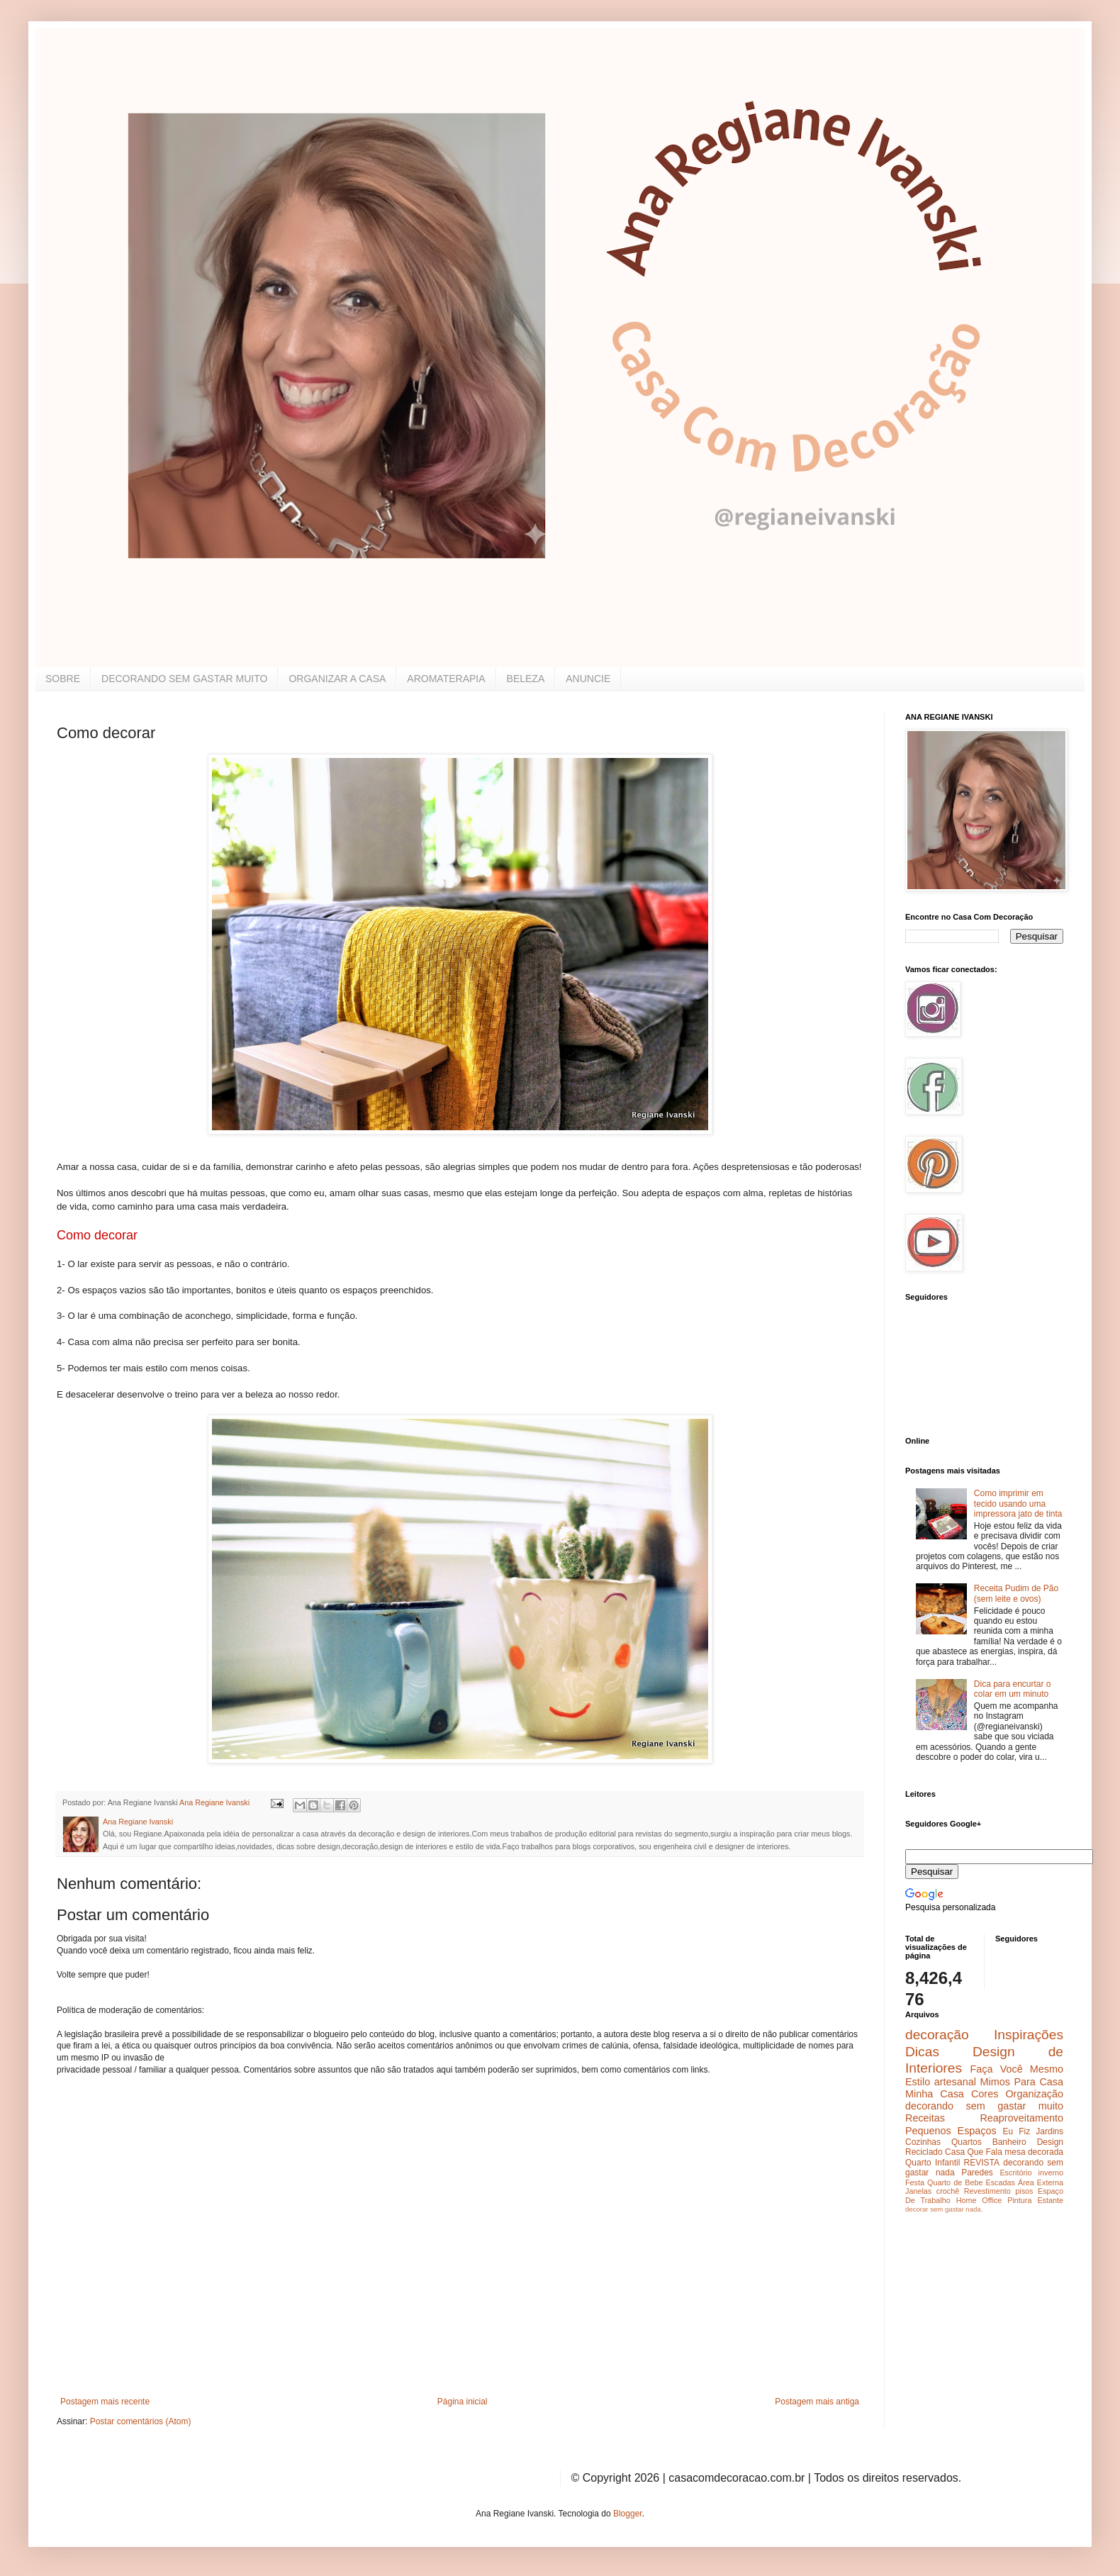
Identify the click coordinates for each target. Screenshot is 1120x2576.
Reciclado (924, 2152)
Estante (1050, 2200)
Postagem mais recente (105, 2402)
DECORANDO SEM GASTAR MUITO (184, 678)
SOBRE (62, 678)
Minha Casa (934, 2094)
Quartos (966, 2142)
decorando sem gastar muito (984, 2106)
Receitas (925, 2118)
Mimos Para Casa (1021, 2081)
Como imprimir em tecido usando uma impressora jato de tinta (1018, 1503)
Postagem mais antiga (817, 2402)
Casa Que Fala (973, 2152)
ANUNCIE (588, 678)
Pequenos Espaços (951, 2130)
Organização (1034, 2094)
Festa (914, 2182)
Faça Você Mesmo (1016, 2069)
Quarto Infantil (932, 2163)
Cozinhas (923, 2142)
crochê (947, 2191)
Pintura (1019, 2200)
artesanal (955, 2081)
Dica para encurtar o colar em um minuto (1012, 1689)
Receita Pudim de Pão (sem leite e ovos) (1016, 1593)
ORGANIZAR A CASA (337, 678)
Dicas (922, 2051)
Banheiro (1009, 2142)
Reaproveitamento (1021, 2118)
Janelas (918, 2191)
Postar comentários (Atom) (140, 2421)
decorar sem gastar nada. (943, 2209)
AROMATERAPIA (446, 678)
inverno (1050, 2172)
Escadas (999, 2182)
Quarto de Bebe (954, 2182)
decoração (937, 2034)
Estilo (917, 2081)
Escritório (1015, 2172)
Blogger (627, 2514)
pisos (1024, 2191)
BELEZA (526, 678)
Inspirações (1028, 2034)
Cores (984, 2094)
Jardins (1049, 2131)
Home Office (979, 2200)
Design (1050, 2142)
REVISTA (981, 2163)
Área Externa (1040, 2182)
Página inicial (462, 2402)
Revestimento (987, 2191)
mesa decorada (1033, 2152)
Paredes (977, 2173)
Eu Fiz (1016, 2131)
